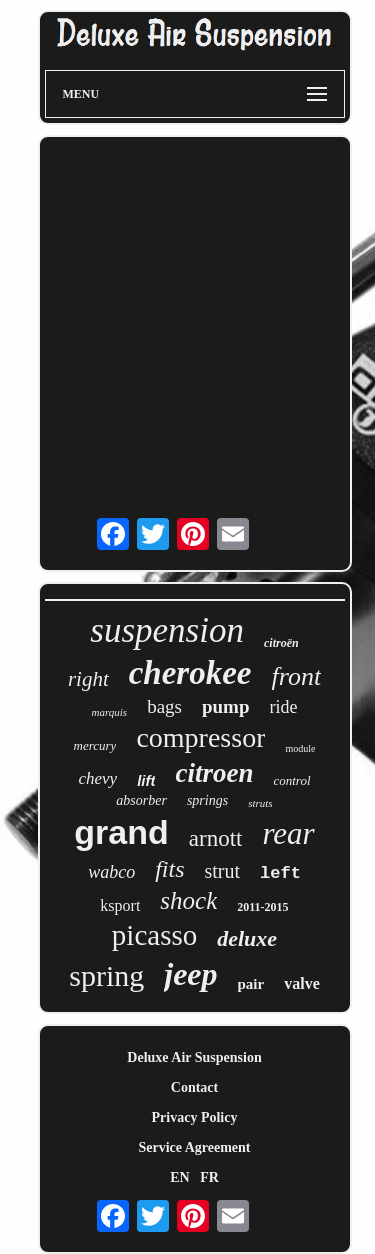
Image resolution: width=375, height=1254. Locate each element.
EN (179, 1177)
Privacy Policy (195, 1117)
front (297, 676)
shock (188, 900)
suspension (167, 630)
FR (209, 1177)
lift (146, 780)
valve (302, 983)
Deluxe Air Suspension (194, 1057)
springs (207, 800)
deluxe (247, 938)
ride (284, 707)
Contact (194, 1087)
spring (106, 975)
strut (222, 871)
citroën (281, 643)
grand (121, 832)
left (280, 873)
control (291, 780)
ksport (120, 905)
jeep (190, 974)
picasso (154, 935)
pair (251, 984)
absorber (141, 800)
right (88, 679)
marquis (110, 712)
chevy (97, 778)
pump (226, 706)
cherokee (190, 673)
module (300, 748)
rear (288, 833)
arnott (216, 838)
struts (260, 803)
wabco (111, 872)
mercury (95, 745)
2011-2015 (262, 907)
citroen (214, 773)
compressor (200, 737)
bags (164, 706)
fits (169, 869)
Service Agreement (194, 1147)
